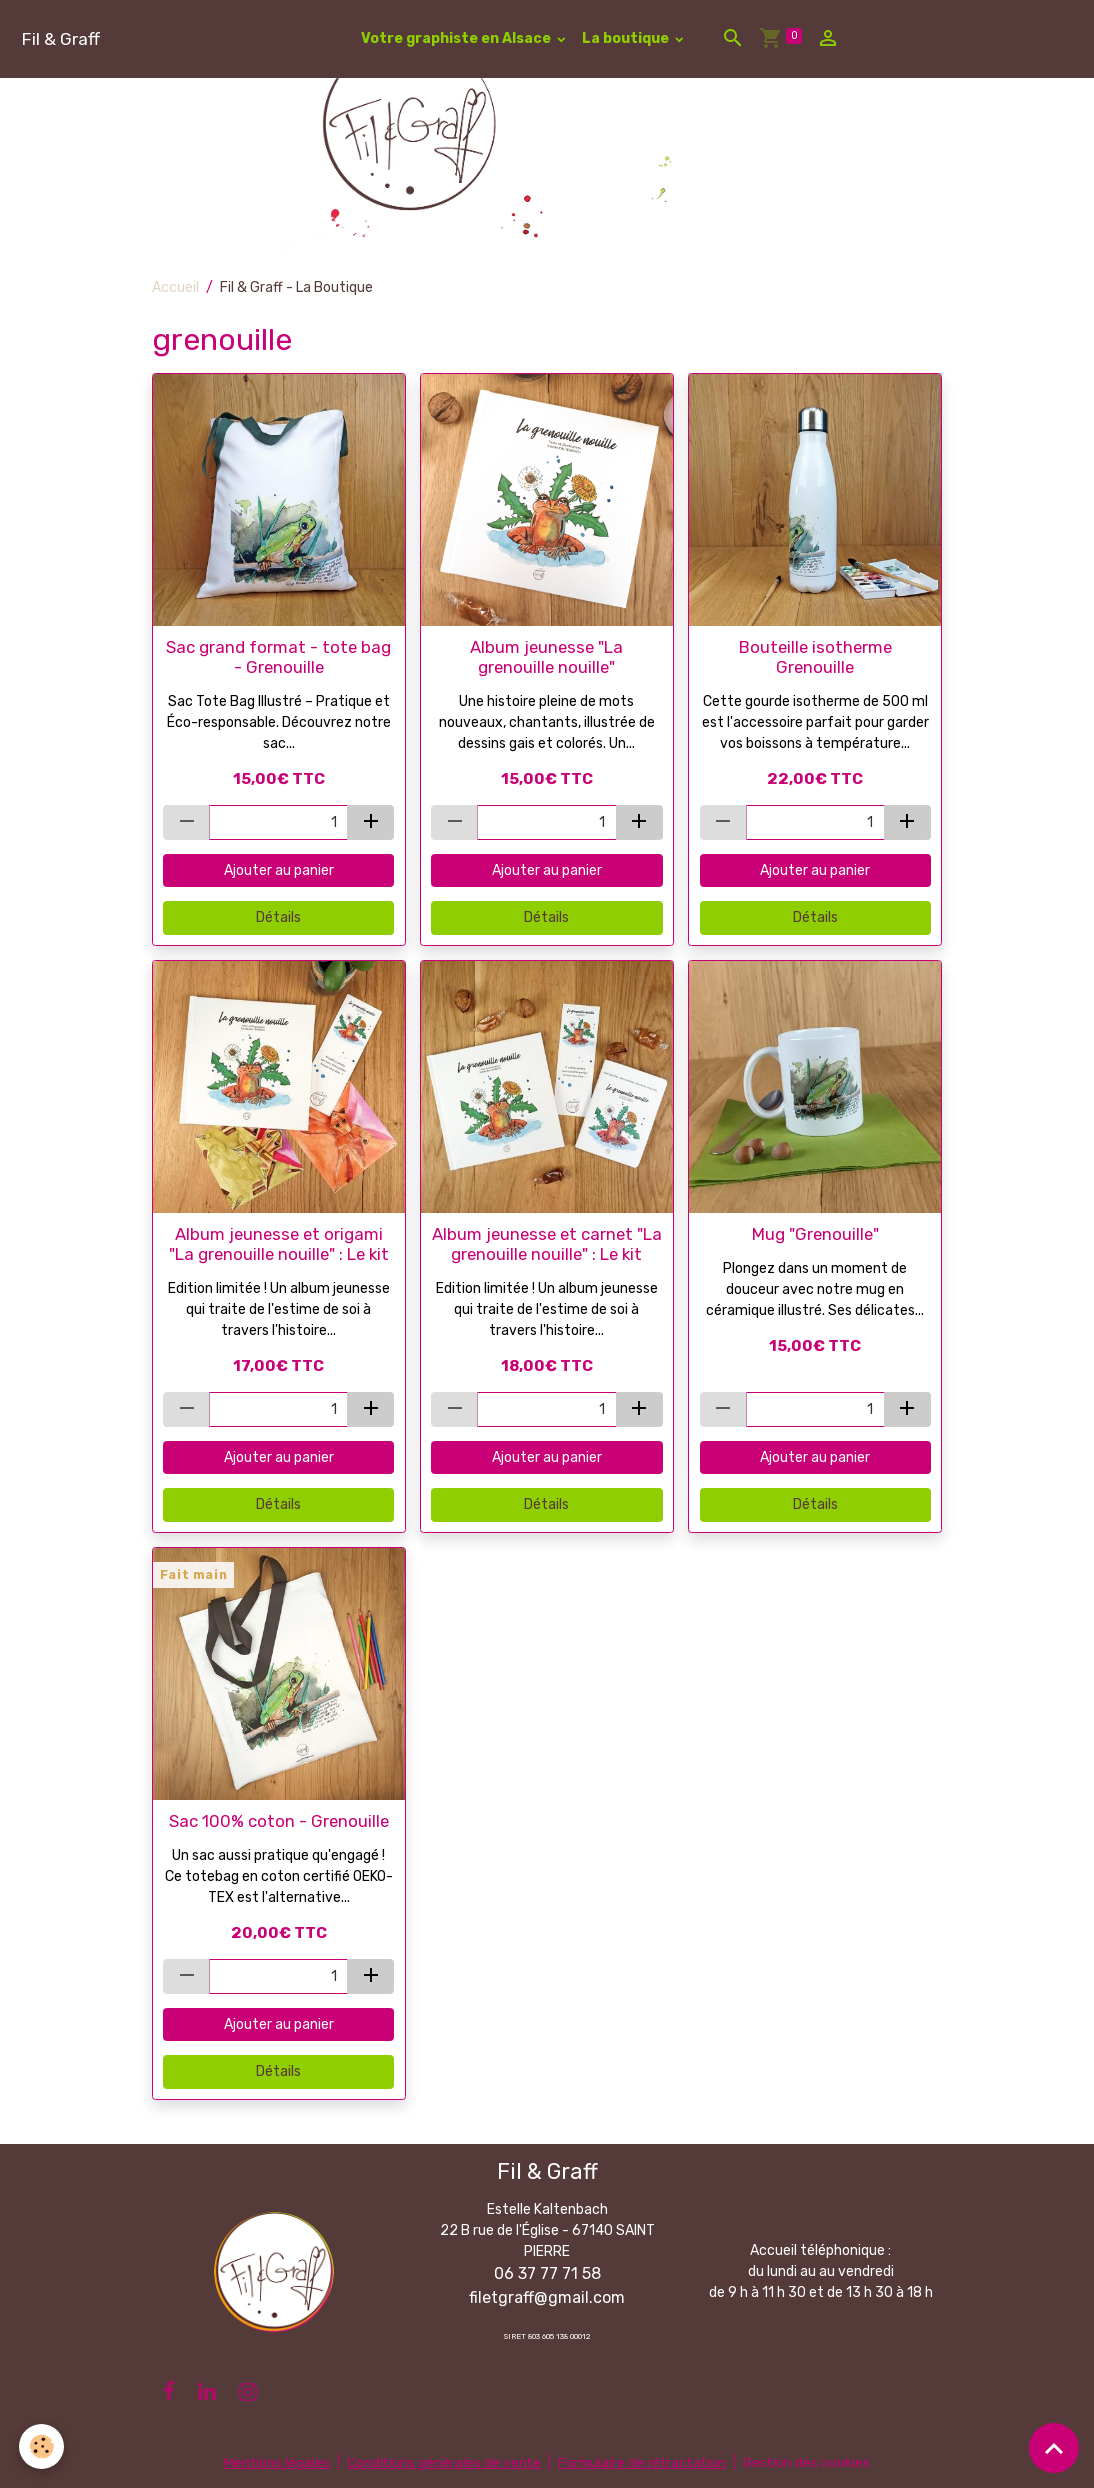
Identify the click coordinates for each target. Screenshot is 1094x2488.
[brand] (60, 38)
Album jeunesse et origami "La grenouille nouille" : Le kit (279, 1244)
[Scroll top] (1054, 2448)
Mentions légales (272, 2462)
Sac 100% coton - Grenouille (279, 1821)
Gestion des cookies (810, 2462)
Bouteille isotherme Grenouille (815, 657)
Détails (278, 917)
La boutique (627, 38)
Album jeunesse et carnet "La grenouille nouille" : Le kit (547, 1244)
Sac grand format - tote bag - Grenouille (278, 657)
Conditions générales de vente (441, 2462)
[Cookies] (42, 2446)
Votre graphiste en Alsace (457, 38)
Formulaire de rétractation (642, 2462)
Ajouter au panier (279, 870)
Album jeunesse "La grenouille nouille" (546, 657)
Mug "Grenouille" (815, 1234)
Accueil (175, 287)
